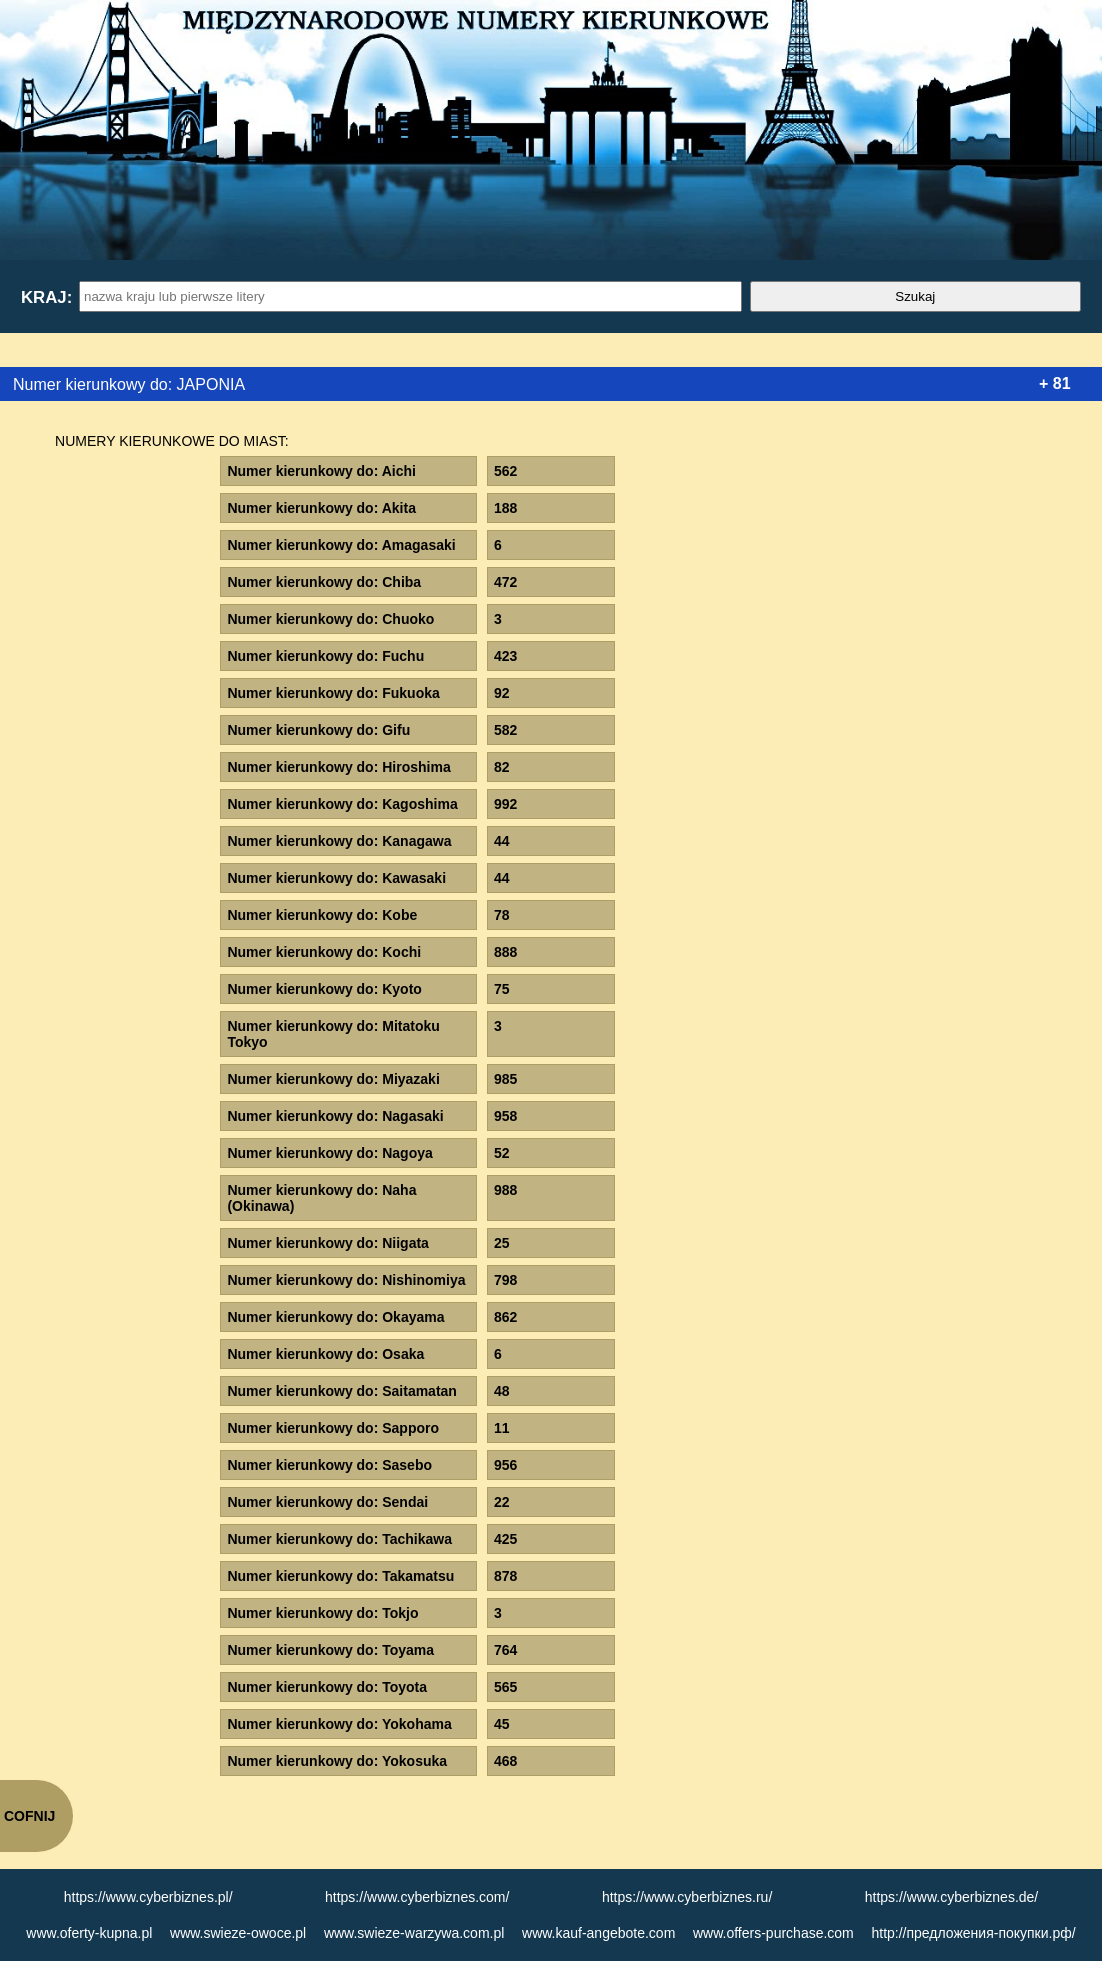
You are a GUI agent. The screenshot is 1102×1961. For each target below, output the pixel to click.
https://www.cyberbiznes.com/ (417, 1897)
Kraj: (46, 297)
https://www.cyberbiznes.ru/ (687, 1897)
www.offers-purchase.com (773, 1933)
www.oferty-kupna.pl (89, 1933)
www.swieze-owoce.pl (238, 1933)
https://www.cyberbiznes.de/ (952, 1897)
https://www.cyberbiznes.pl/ (148, 1897)
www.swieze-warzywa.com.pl (414, 1933)
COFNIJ (29, 1816)
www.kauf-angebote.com (598, 1933)
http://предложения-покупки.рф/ (973, 1933)
